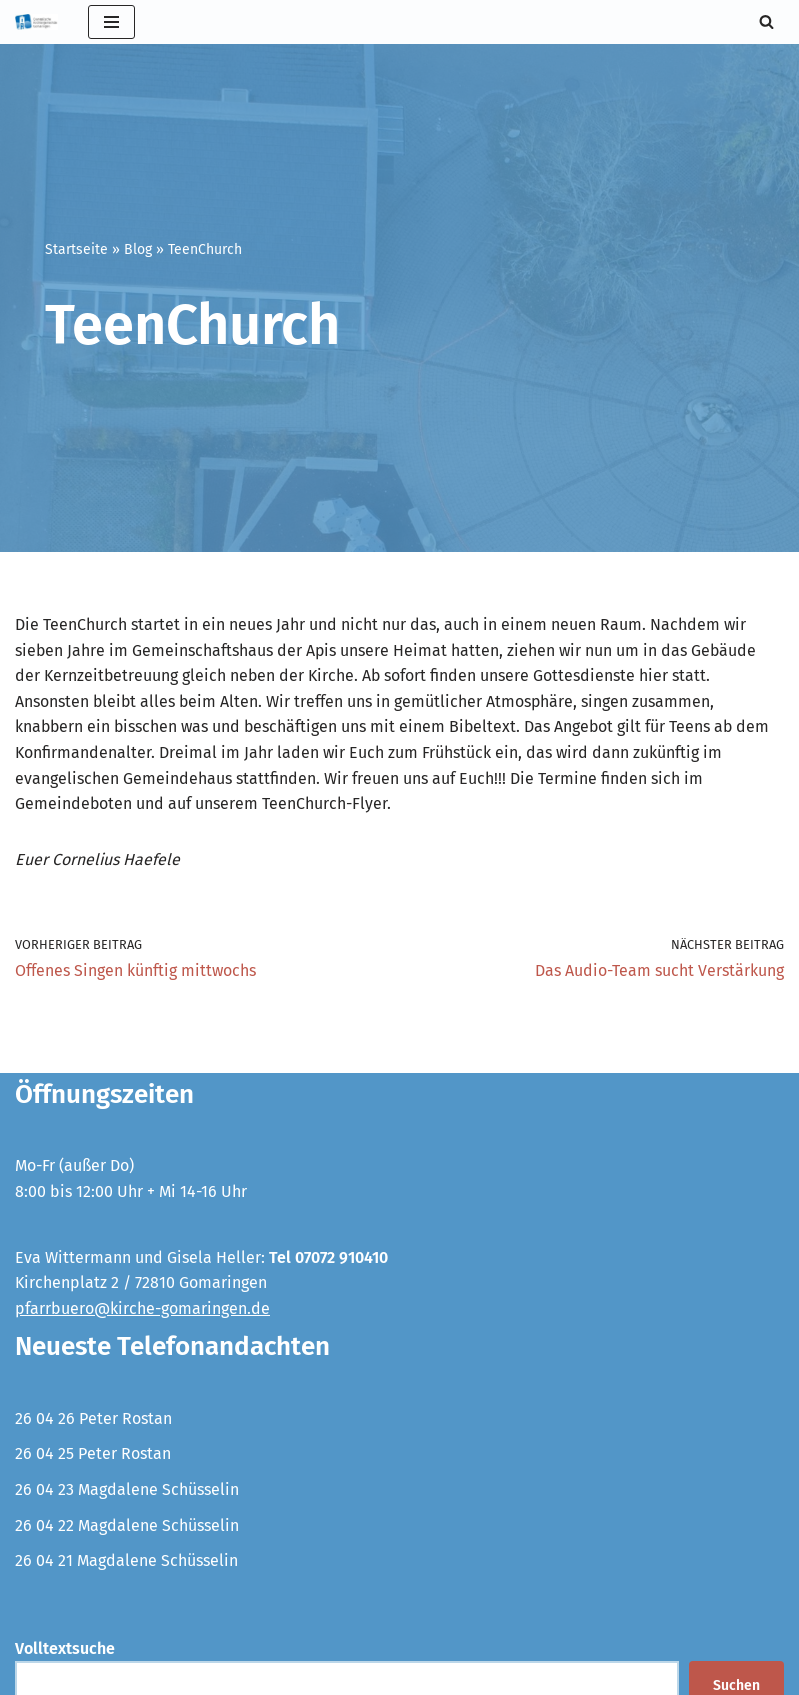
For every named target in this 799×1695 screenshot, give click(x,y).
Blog (138, 249)
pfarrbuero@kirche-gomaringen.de (142, 1309)
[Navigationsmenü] (111, 22)
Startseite (76, 249)
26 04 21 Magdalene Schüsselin (126, 1561)
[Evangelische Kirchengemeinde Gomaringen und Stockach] (36, 22)
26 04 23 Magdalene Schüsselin (127, 1490)
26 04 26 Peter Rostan (93, 1419)
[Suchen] (766, 21)
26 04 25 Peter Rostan (93, 1454)
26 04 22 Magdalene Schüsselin (127, 1525)
